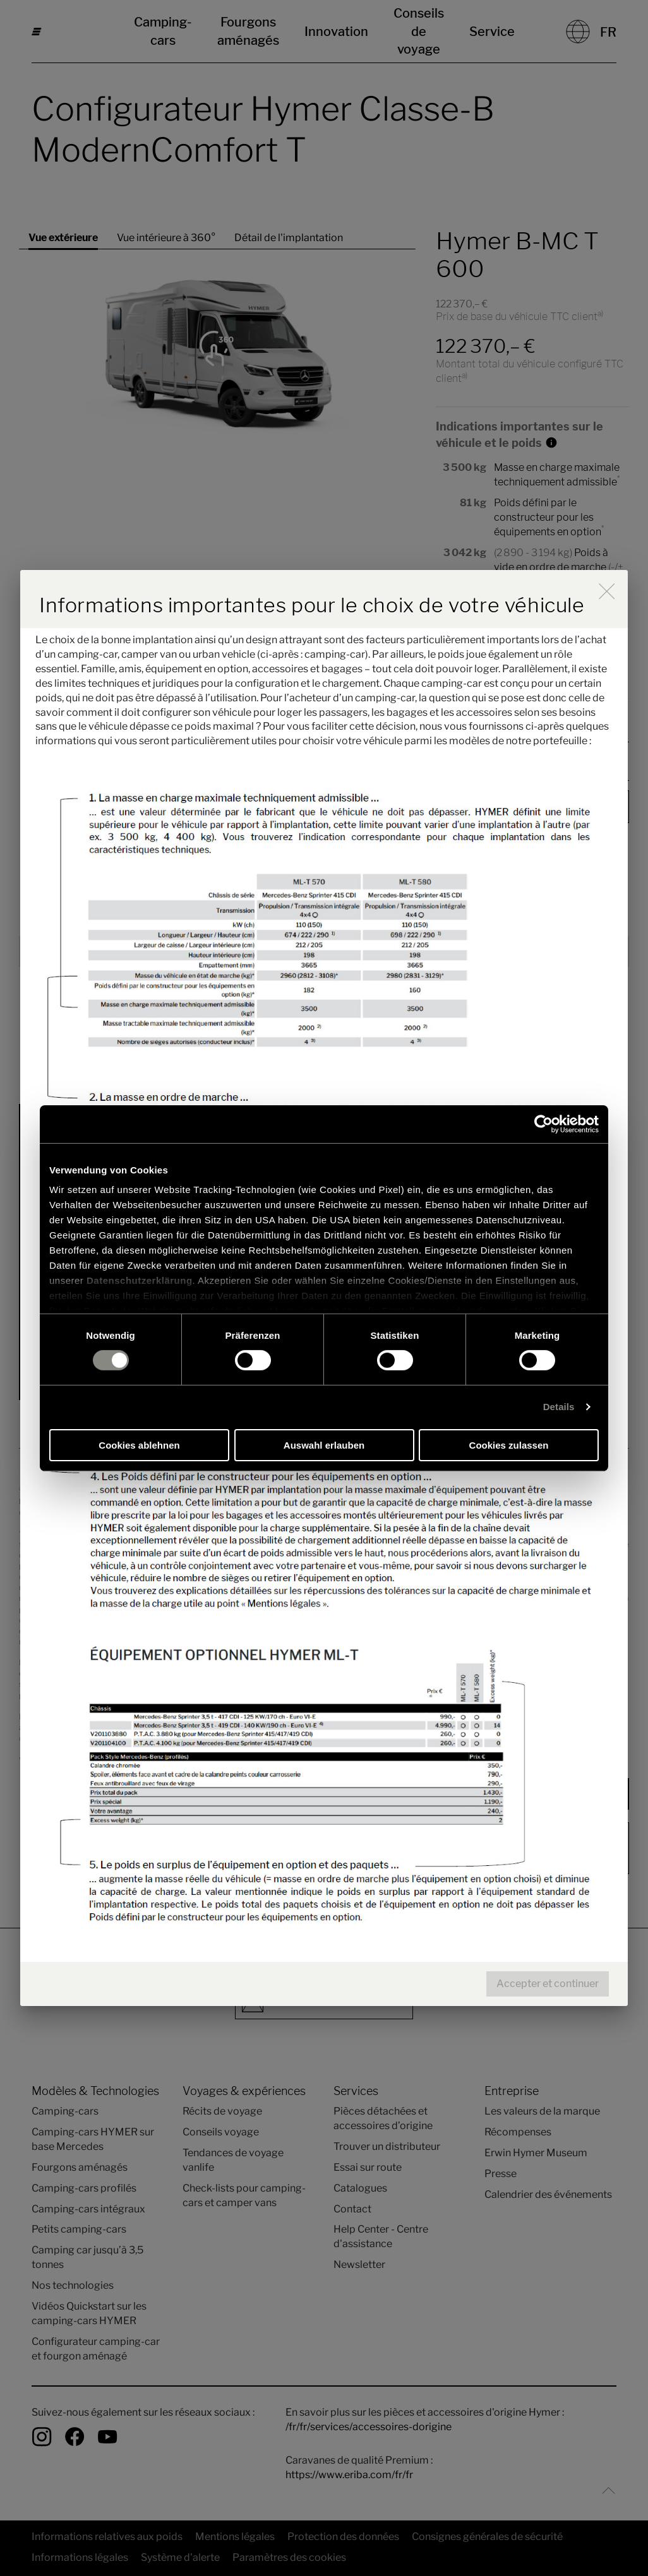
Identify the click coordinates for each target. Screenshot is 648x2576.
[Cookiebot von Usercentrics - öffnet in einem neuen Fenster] (543, 1123)
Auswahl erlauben (324, 1445)
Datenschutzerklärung (140, 1280)
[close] (607, 591)
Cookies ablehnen (139, 1445)
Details (559, 1406)
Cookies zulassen (509, 1445)
